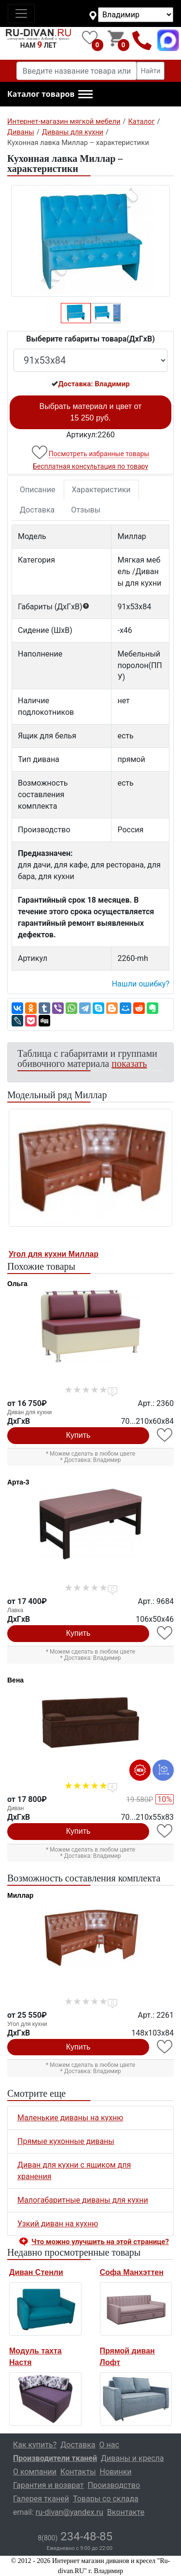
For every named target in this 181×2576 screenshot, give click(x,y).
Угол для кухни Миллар (53, 1254)
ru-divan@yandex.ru (69, 2512)
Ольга (17, 1284)
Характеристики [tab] (101, 489)
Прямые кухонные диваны (65, 2141)
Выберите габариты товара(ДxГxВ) (90, 338)
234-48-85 (75, 2536)
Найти (151, 71)
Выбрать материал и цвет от (91, 412)
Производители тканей (55, 2458)
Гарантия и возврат (48, 2485)
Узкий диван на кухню (57, 2223)
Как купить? (34, 2444)
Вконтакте (125, 2512)
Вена (15, 1680)
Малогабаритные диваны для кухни (82, 2200)
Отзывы (85, 509)
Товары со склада (106, 2498)
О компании (34, 2471)
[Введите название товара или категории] (76, 71)
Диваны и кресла (132, 2458)
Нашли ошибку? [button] (140, 983)
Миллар (20, 1895)
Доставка (37, 509)
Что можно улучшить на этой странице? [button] (100, 2241)
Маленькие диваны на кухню (70, 2117)
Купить (78, 1435)
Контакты (78, 2471)
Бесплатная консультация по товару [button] (90, 466)
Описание (38, 489)
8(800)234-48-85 (142, 40)
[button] (49, 94)
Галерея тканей (41, 2498)
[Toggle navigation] (21, 13)
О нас (109, 2444)
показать (129, 1063)
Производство (114, 2485)
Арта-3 (18, 1482)
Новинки (116, 2471)
